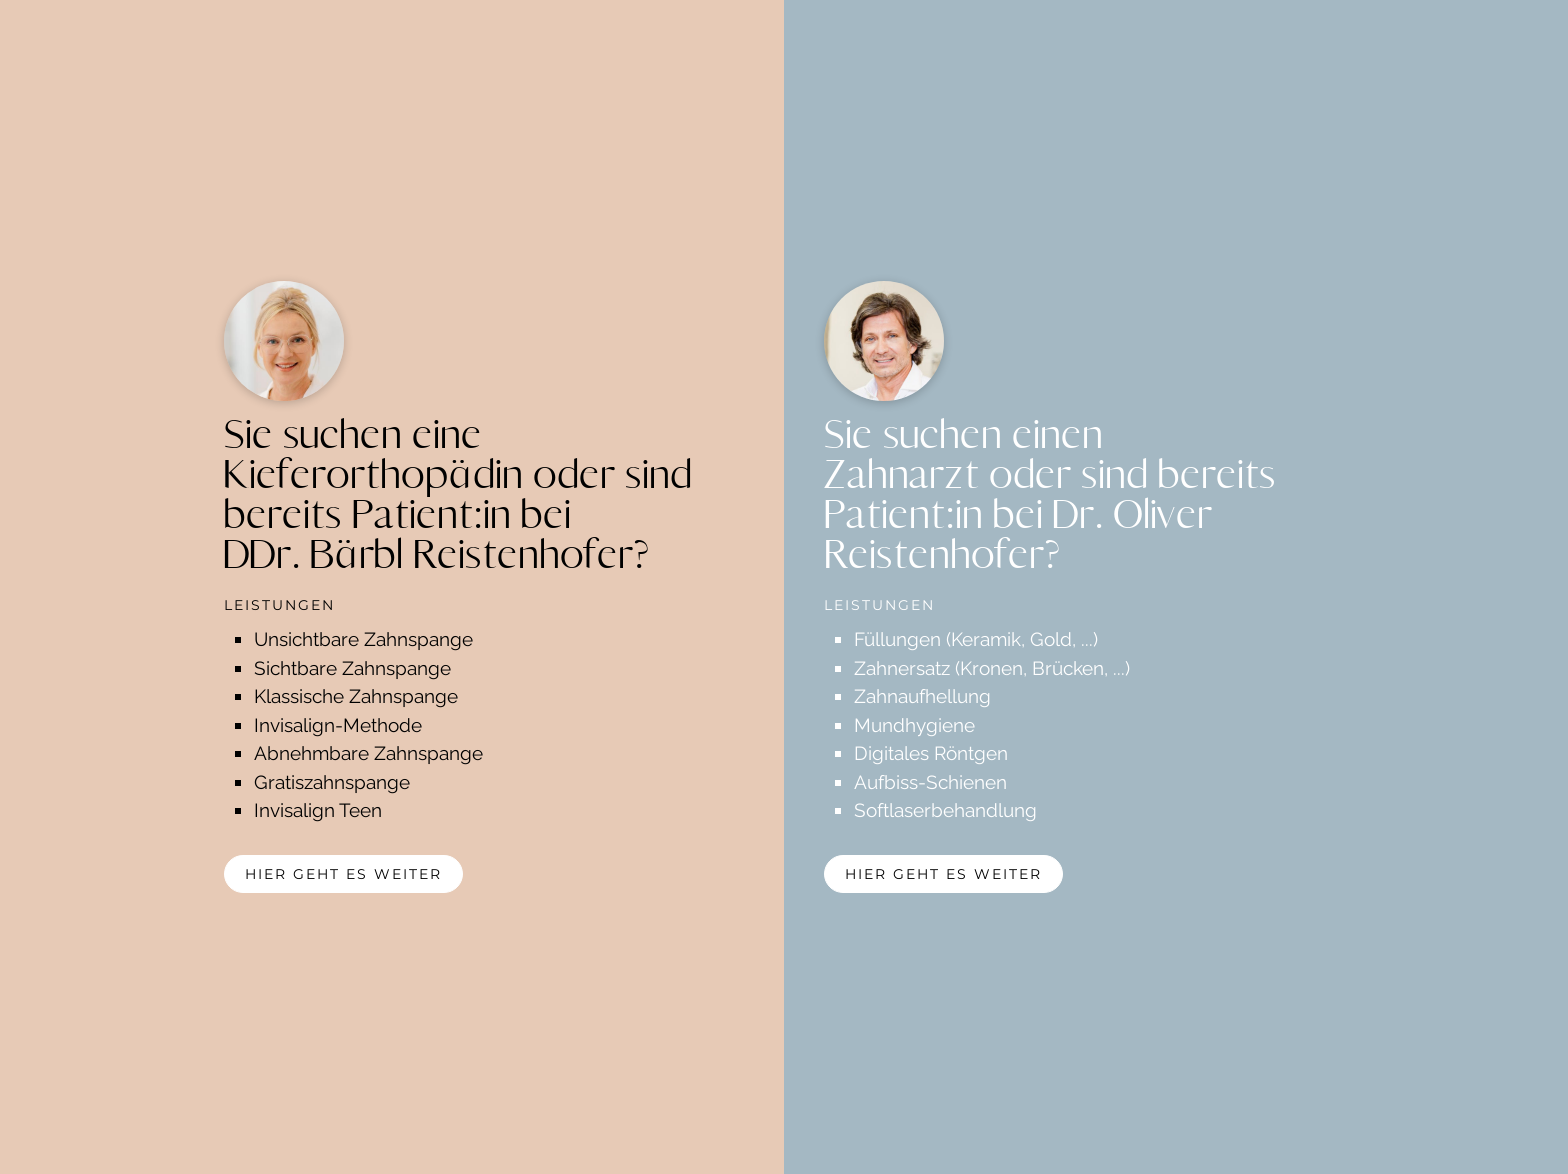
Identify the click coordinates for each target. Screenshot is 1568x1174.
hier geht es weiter (343, 874)
